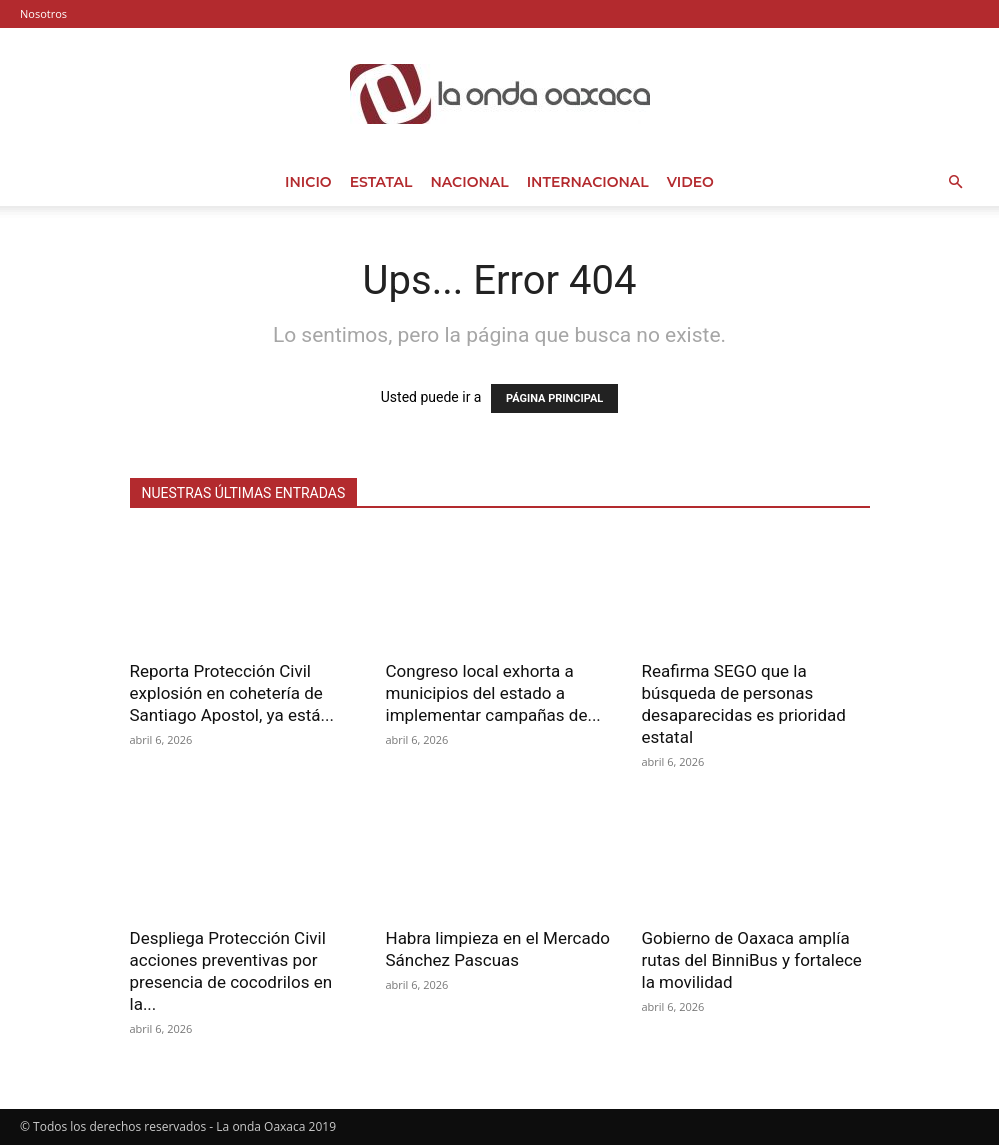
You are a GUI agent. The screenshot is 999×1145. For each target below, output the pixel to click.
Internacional (588, 182)
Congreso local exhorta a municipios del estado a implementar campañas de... (493, 693)
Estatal (381, 182)
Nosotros (43, 13)
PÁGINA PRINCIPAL (554, 398)
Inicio (308, 182)
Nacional (469, 182)
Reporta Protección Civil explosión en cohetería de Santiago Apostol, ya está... (232, 693)
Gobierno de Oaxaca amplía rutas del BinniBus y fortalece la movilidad (752, 960)
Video (690, 182)
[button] (955, 182)
